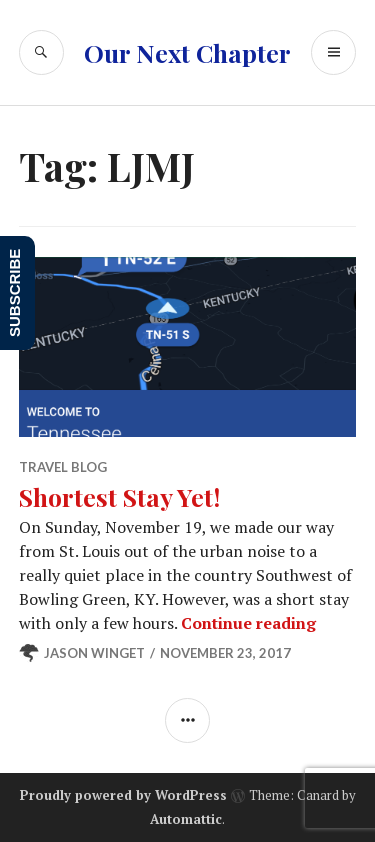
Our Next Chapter (187, 52)
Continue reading (248, 623)
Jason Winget (94, 653)
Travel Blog (63, 467)
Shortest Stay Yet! (119, 496)
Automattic (186, 819)
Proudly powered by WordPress (123, 795)
